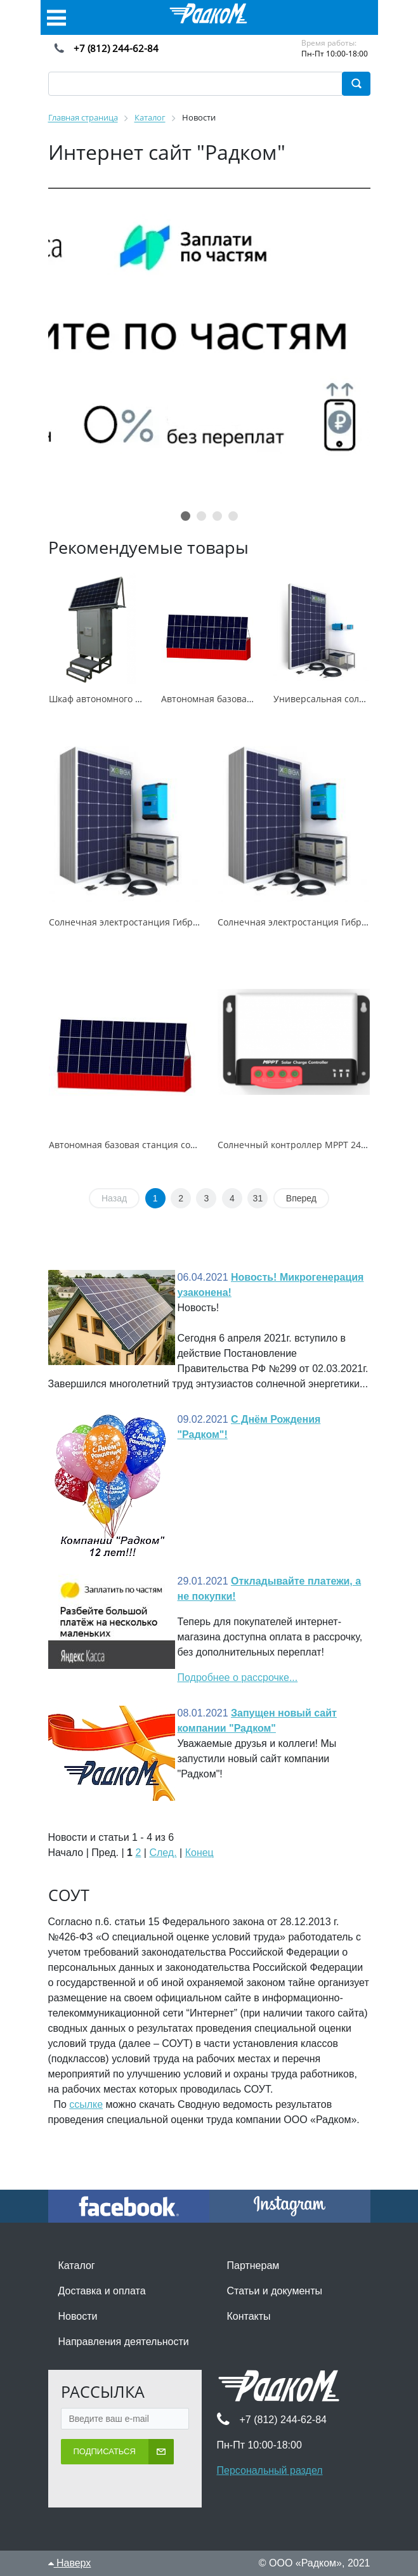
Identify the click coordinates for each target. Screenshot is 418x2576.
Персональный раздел (270, 2470)
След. (162, 1852)
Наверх (69, 2563)
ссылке (86, 2104)
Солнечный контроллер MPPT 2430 (294, 1145)
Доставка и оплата (102, 2290)
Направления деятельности (123, 2341)
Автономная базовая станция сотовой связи (146, 1145)
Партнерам (253, 2265)
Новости (78, 2316)
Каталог (76, 2265)
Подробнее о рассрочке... (238, 1677)
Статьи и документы (274, 2290)
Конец (199, 1852)
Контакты (249, 2316)
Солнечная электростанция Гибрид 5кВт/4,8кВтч (155, 922)
